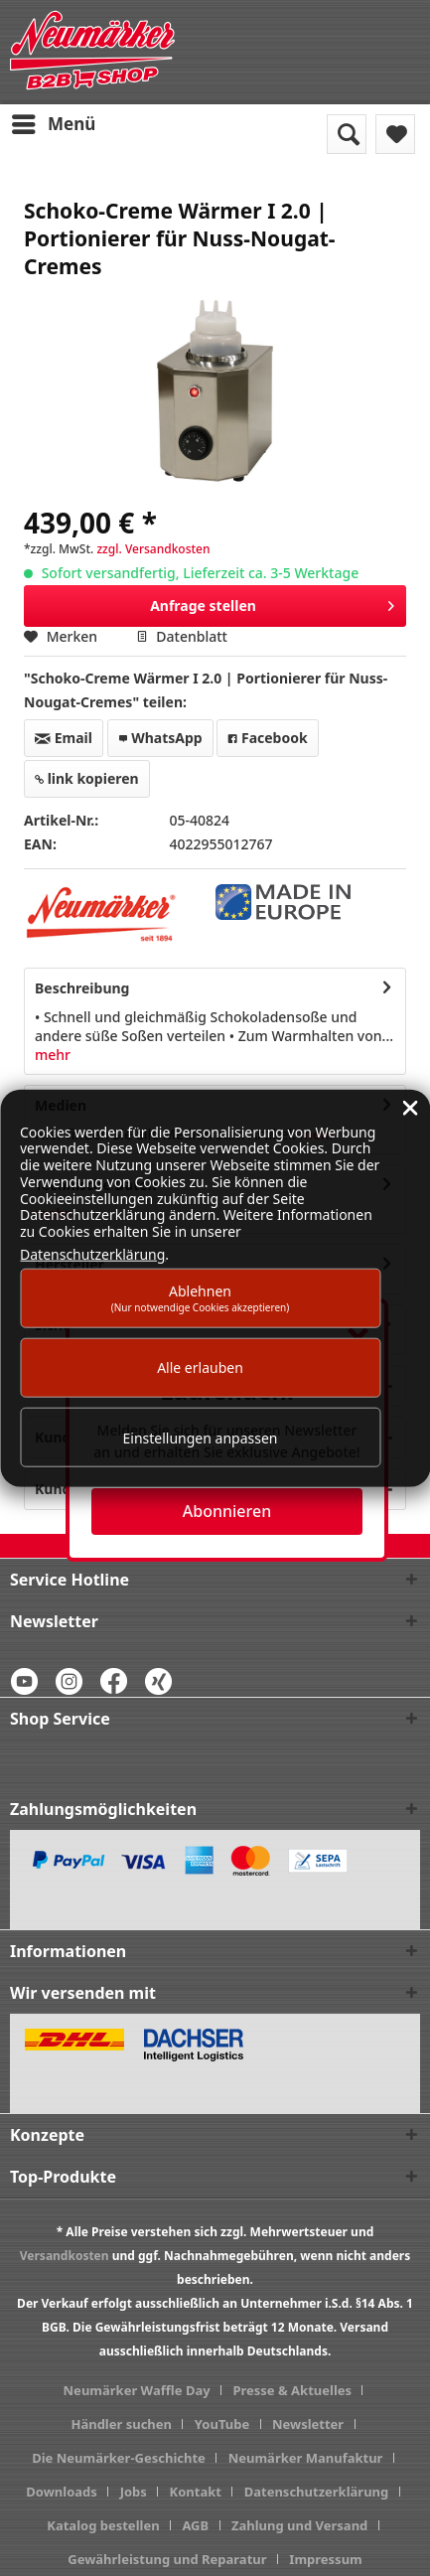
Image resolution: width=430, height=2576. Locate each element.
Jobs (133, 2491)
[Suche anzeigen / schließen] (346, 134)
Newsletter (308, 2424)
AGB (195, 2525)
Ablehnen (200, 1297)
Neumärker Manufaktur (305, 2458)
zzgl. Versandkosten (153, 548)
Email (63, 737)
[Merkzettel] (395, 134)
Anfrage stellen (272, 602)
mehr (53, 1054)
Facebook (267, 737)
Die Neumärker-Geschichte (119, 2458)
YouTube (222, 2424)
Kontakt (195, 2491)
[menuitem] (52, 124)
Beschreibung (82, 988)
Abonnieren (227, 1511)
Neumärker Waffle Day (137, 2390)
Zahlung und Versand (299, 2525)
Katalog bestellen (103, 2525)
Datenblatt (181, 636)
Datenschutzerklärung (316, 2491)
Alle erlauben (200, 1367)
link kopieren (87, 778)
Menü (53, 121)
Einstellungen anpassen (200, 1437)
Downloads (61, 2491)
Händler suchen (121, 2424)
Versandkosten (64, 2255)
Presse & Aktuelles (292, 2390)
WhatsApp (160, 737)
